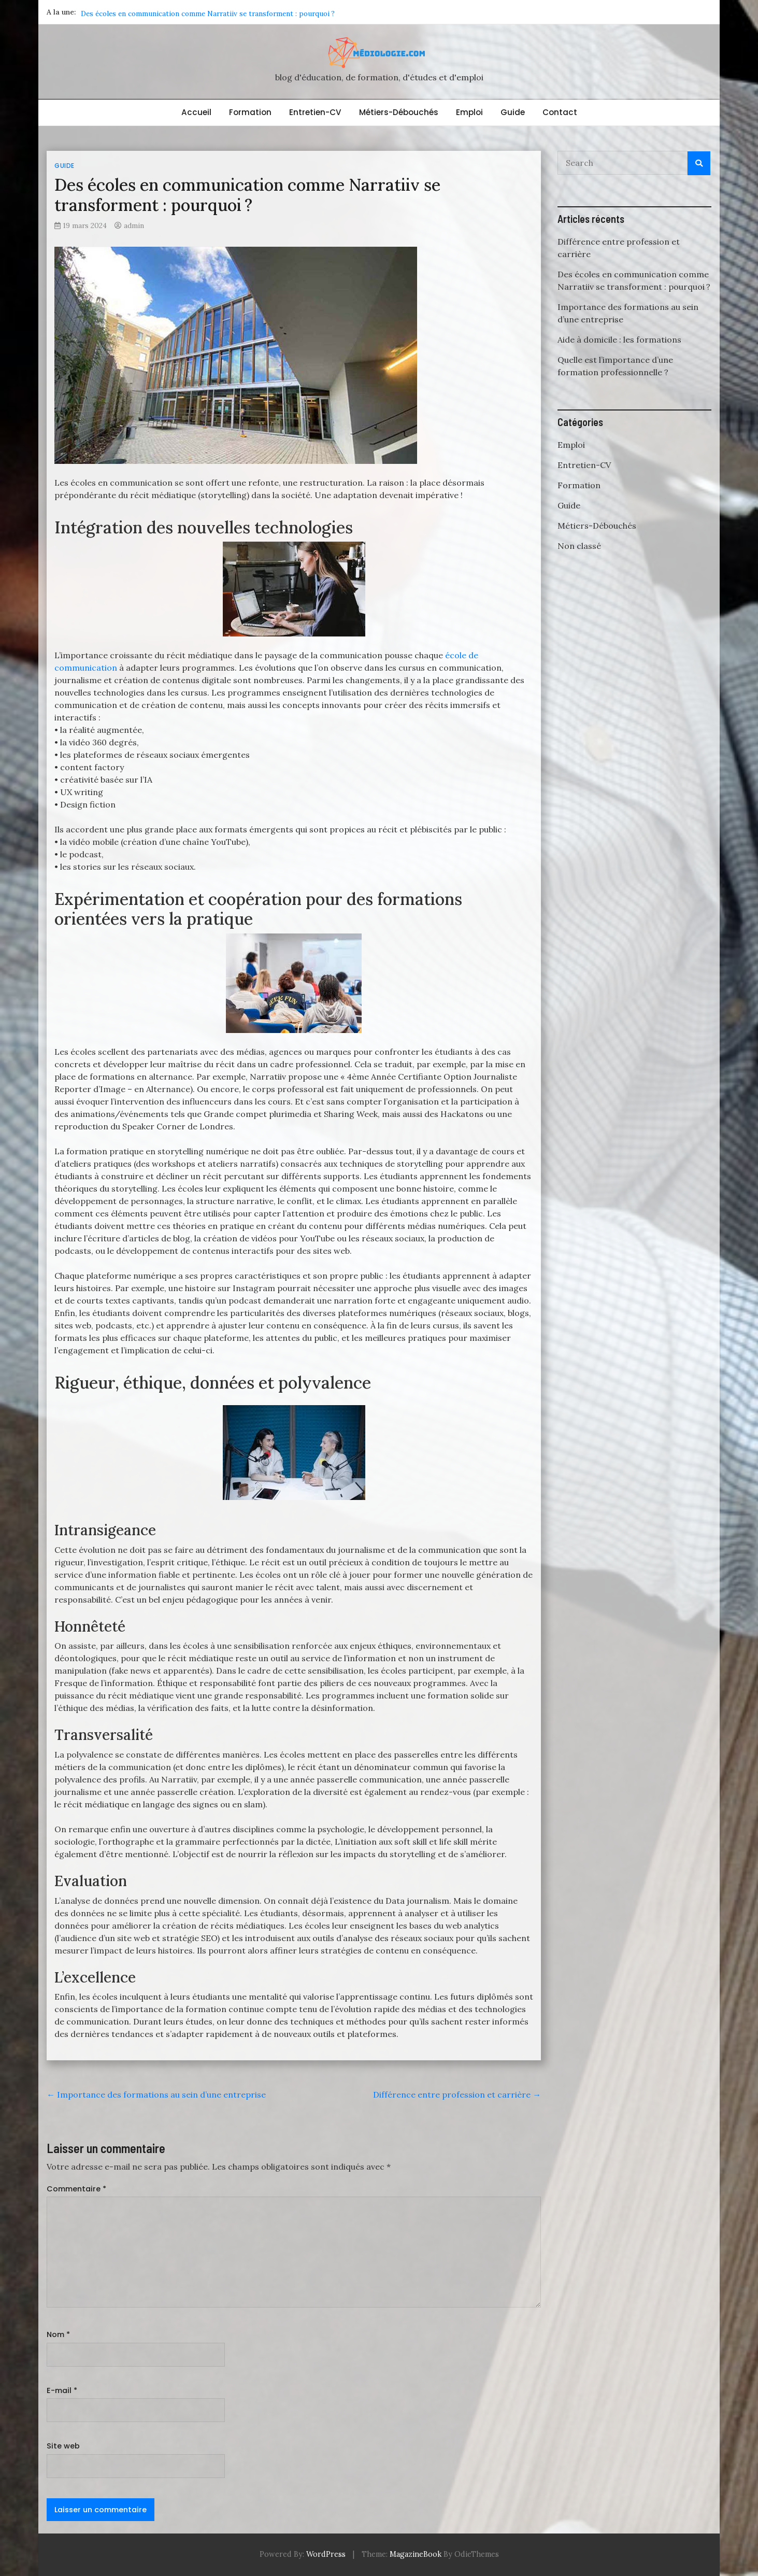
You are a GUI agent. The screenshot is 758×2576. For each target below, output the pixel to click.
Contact (559, 112)
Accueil (196, 112)
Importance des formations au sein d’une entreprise (156, 2094)
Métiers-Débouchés (398, 112)
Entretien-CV (315, 112)
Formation (250, 112)
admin (134, 225)
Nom (58, 2334)
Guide (512, 112)
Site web (63, 2446)
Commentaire (76, 2188)
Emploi (469, 112)
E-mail (62, 2390)
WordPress (326, 2554)
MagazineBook (415, 2554)
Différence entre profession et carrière (145, 12)
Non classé (579, 546)
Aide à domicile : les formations (619, 339)
